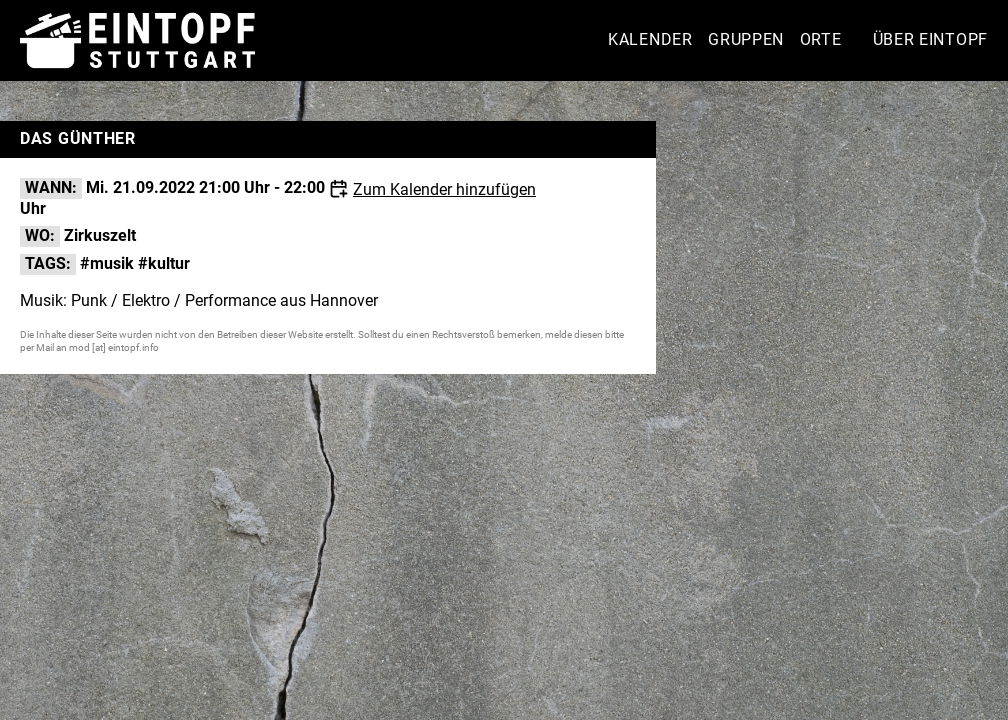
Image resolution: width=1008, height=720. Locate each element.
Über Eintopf (930, 39)
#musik (107, 263)
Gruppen (746, 39)
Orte (821, 39)
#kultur (164, 263)
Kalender (650, 39)
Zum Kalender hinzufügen (444, 189)
